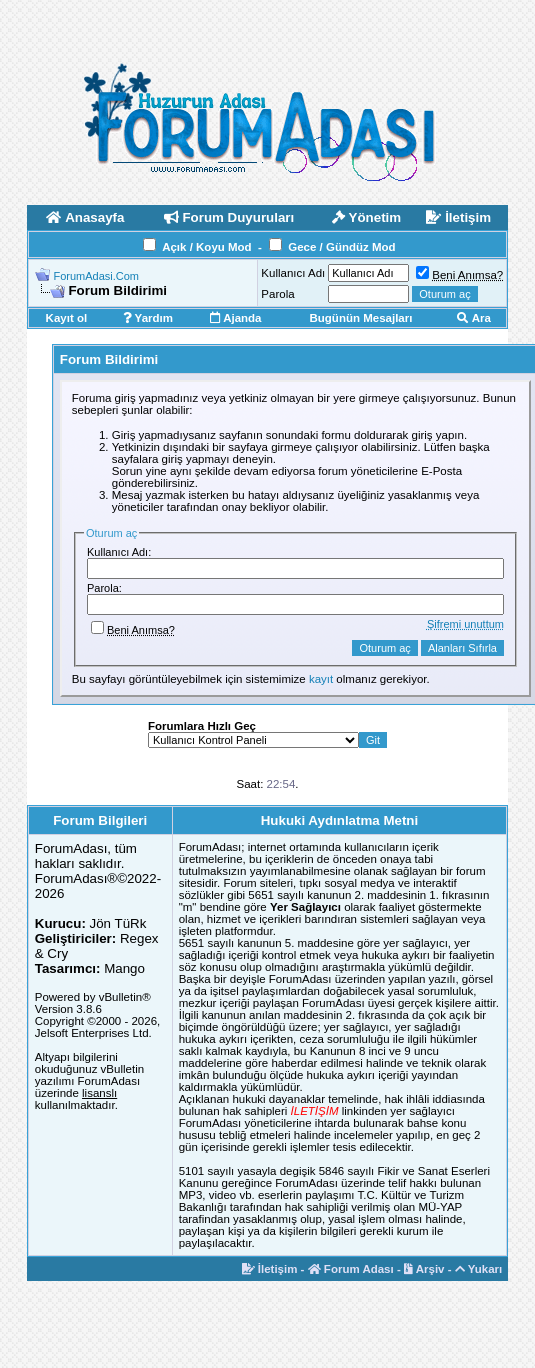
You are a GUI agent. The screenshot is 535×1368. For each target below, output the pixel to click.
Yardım (148, 318)
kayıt (321, 679)
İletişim (270, 1269)
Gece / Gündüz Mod (341, 247)
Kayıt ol (67, 318)
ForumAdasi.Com (96, 276)
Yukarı (479, 1269)
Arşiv (424, 1269)
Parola (277, 294)
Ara (474, 318)
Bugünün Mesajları (361, 318)
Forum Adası (351, 1269)
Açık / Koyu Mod (206, 247)
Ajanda (235, 318)
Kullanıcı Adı (293, 273)
